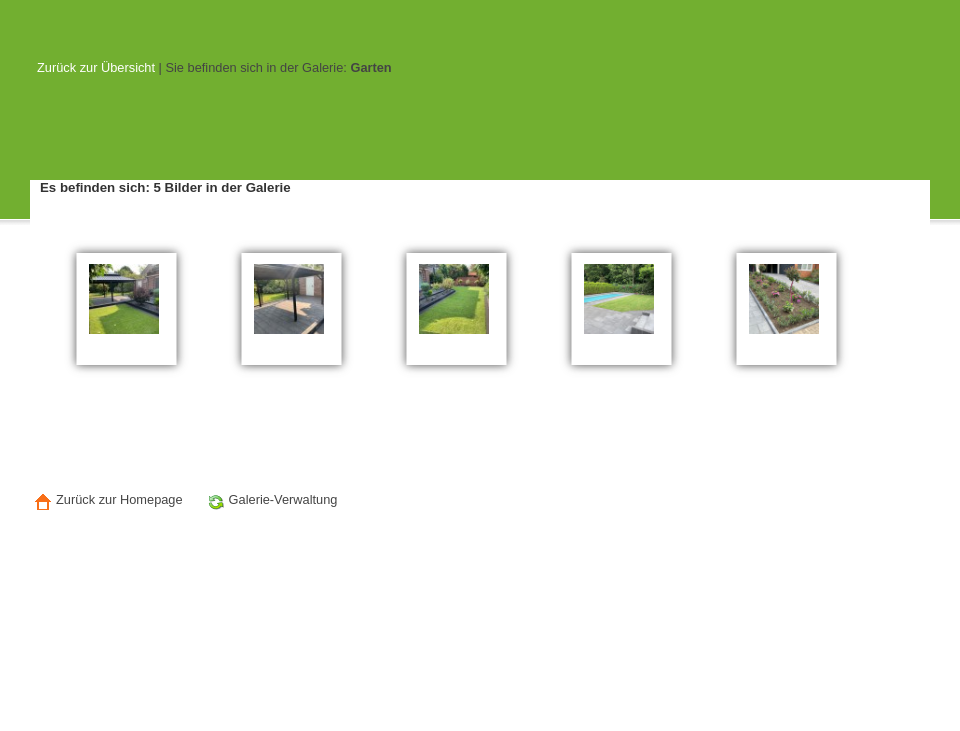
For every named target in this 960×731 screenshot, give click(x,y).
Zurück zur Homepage (106, 501)
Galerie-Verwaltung (270, 501)
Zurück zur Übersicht (96, 67)
